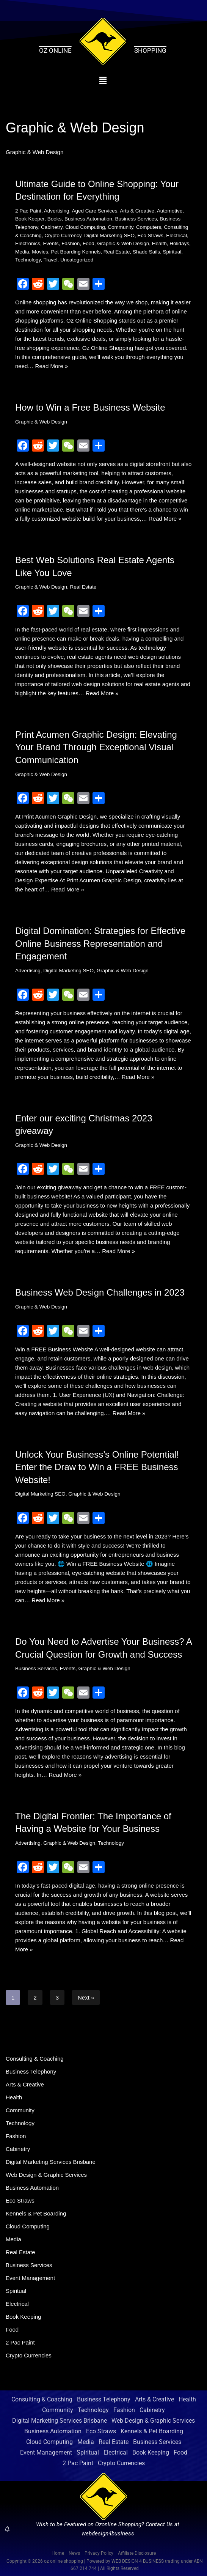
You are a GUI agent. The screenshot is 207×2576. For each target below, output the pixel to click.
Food (88, 243)
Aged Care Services (94, 211)
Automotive (170, 211)
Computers (148, 227)
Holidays (179, 243)
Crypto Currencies (29, 2355)
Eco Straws (150, 235)
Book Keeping (23, 2316)
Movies (40, 252)
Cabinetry (52, 227)
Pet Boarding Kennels (76, 252)
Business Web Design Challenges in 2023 (100, 1292)
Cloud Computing (85, 227)
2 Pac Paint (28, 211)
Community (120, 227)
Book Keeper (29, 219)
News (74, 2553)
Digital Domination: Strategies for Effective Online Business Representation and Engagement (100, 943)
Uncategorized (76, 260)
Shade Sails (146, 252)
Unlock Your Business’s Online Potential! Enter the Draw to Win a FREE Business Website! (97, 1467)
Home (58, 2553)
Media (22, 252)
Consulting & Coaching (35, 2058)
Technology (28, 260)
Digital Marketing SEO (109, 235)
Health (159, 243)
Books (54, 219)
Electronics (27, 243)
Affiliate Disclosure (137, 2553)
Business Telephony (31, 2071)
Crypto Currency (62, 235)
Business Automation (88, 219)
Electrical (176, 235)
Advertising (56, 211)
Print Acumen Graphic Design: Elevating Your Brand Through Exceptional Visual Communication (96, 747)
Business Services (136, 219)
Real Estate (117, 252)
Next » (86, 1997)
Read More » (51, 366)
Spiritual (172, 252)
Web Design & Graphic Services (46, 2174)
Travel (51, 260)
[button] (102, 80)
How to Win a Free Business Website (90, 407)
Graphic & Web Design (123, 243)
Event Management (30, 2278)
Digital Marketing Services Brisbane (51, 2162)
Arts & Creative (137, 211)
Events (51, 243)
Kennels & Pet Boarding (36, 2213)
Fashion (70, 243)
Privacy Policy (99, 2553)
